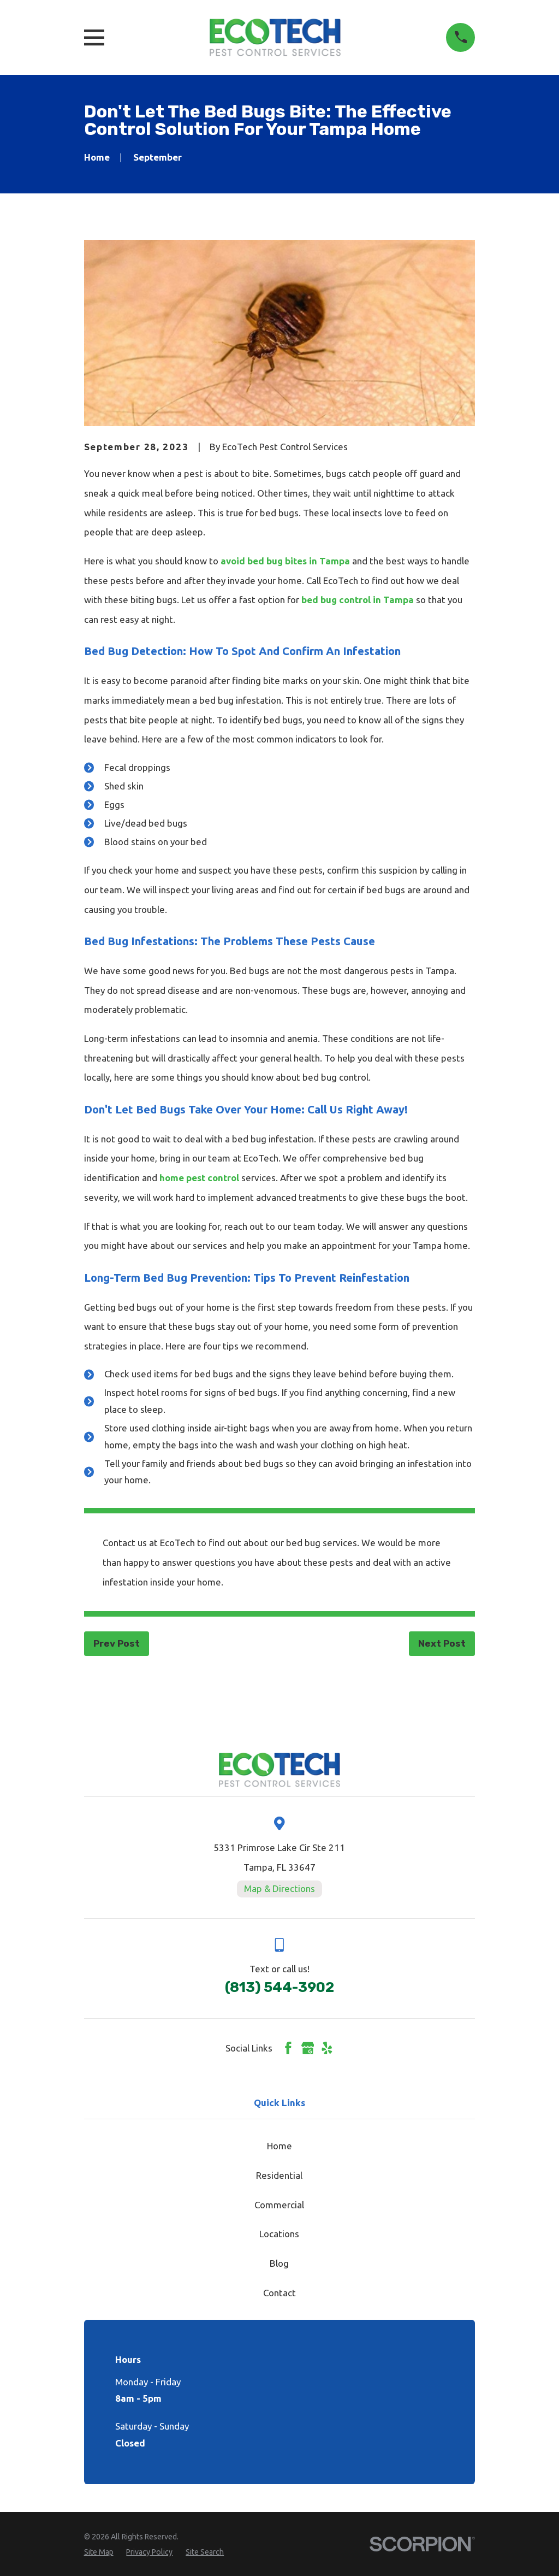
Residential (279, 2175)
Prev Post (116, 1643)
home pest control (199, 1177)
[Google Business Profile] (307, 2048)
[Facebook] (288, 2048)
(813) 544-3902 (279, 1987)
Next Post (442, 1643)
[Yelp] (327, 2048)
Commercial (279, 2205)
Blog (279, 2263)
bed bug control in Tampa (357, 599)
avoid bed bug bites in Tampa (285, 561)
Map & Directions (279, 1888)
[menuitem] (99, 2552)
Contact (279, 2293)
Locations (279, 2234)
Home (279, 2146)
